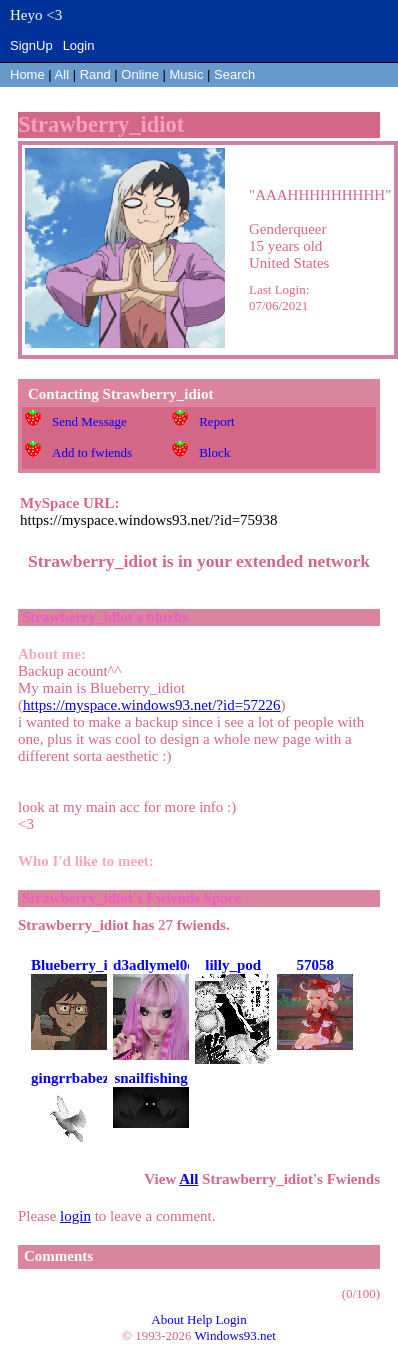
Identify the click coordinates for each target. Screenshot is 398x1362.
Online (140, 74)
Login (79, 45)
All (64, 74)
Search (234, 74)
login (75, 1216)
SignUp (31, 45)
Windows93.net (235, 1335)
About (167, 1319)
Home (27, 74)
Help (199, 1319)
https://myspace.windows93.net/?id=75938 (149, 520)
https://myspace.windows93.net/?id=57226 (152, 705)
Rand (95, 74)
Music (187, 74)
